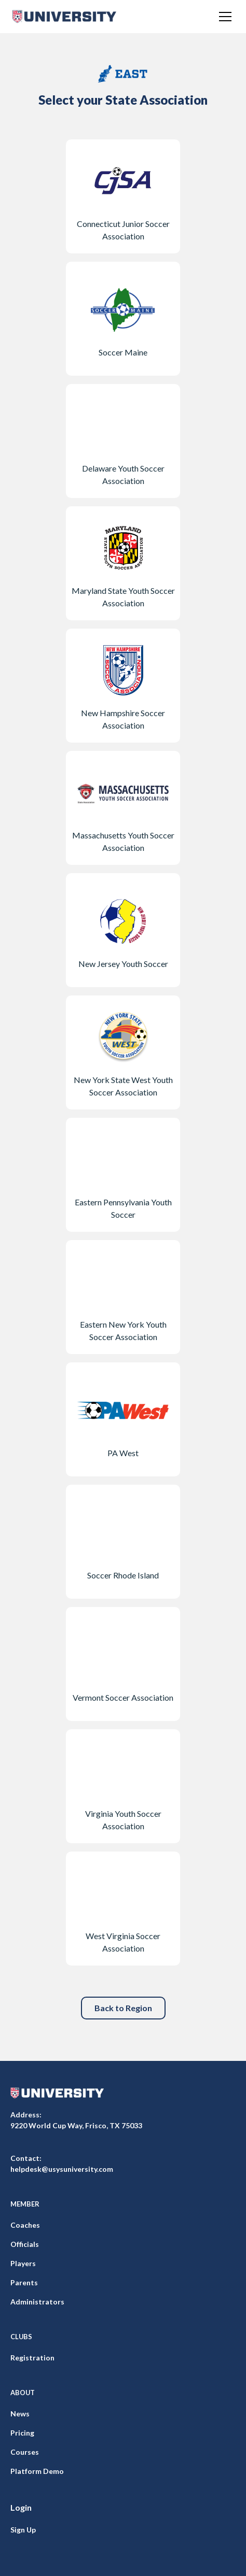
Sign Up (23, 2529)
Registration (32, 2357)
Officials (24, 2244)
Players (23, 2263)
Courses (24, 2451)
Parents (24, 2282)
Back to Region (123, 2008)
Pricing (22, 2432)
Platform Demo (37, 2471)
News (20, 2413)
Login (21, 2507)
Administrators (37, 2301)
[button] (223, 16)
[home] (64, 16)
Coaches (25, 2225)
